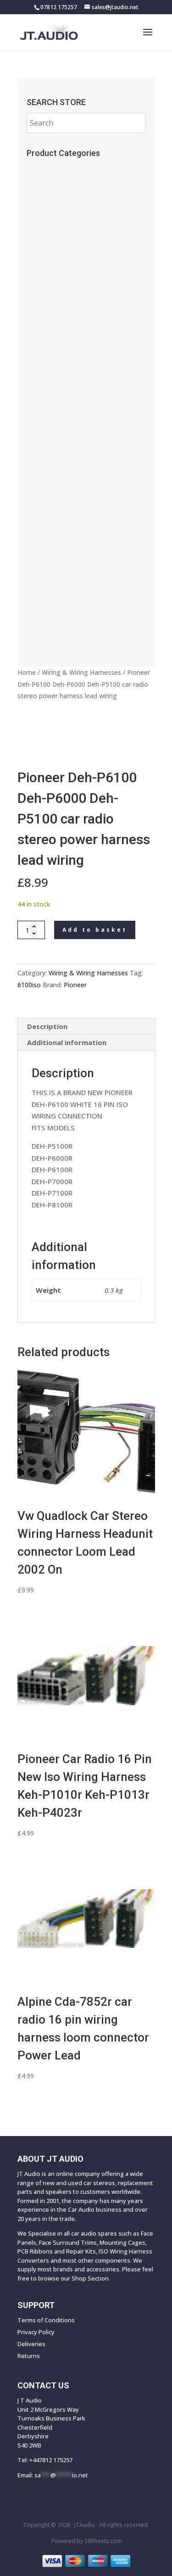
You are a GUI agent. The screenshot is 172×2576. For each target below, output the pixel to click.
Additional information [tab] (66, 1042)
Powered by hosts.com (86, 2541)
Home (26, 672)
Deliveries (31, 2344)
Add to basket (94, 930)
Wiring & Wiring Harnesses (81, 672)
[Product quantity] (31, 930)
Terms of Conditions (46, 2320)
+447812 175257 (50, 2460)
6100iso (29, 984)
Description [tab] (47, 1026)
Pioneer (75, 984)
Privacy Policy (36, 2332)
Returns (28, 2356)
